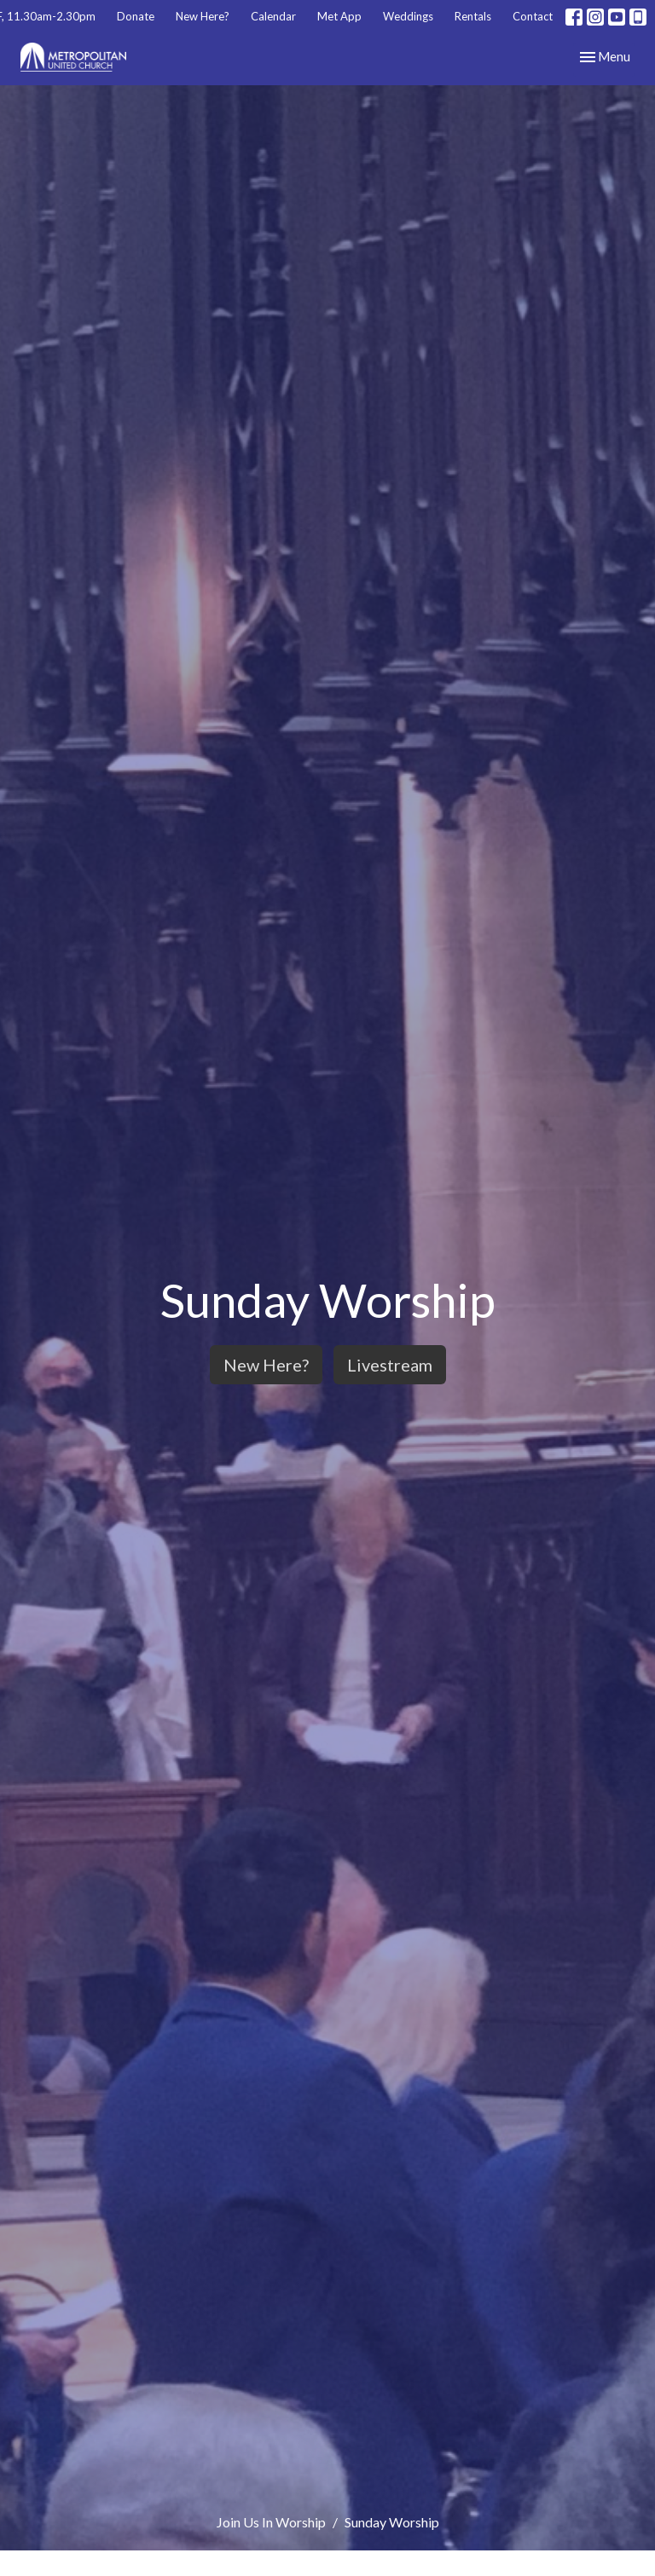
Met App (339, 16)
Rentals (473, 16)
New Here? (202, 16)
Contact (533, 16)
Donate (135, 16)
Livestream (389, 1364)
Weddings (408, 16)
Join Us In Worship (271, 2522)
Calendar (273, 16)
